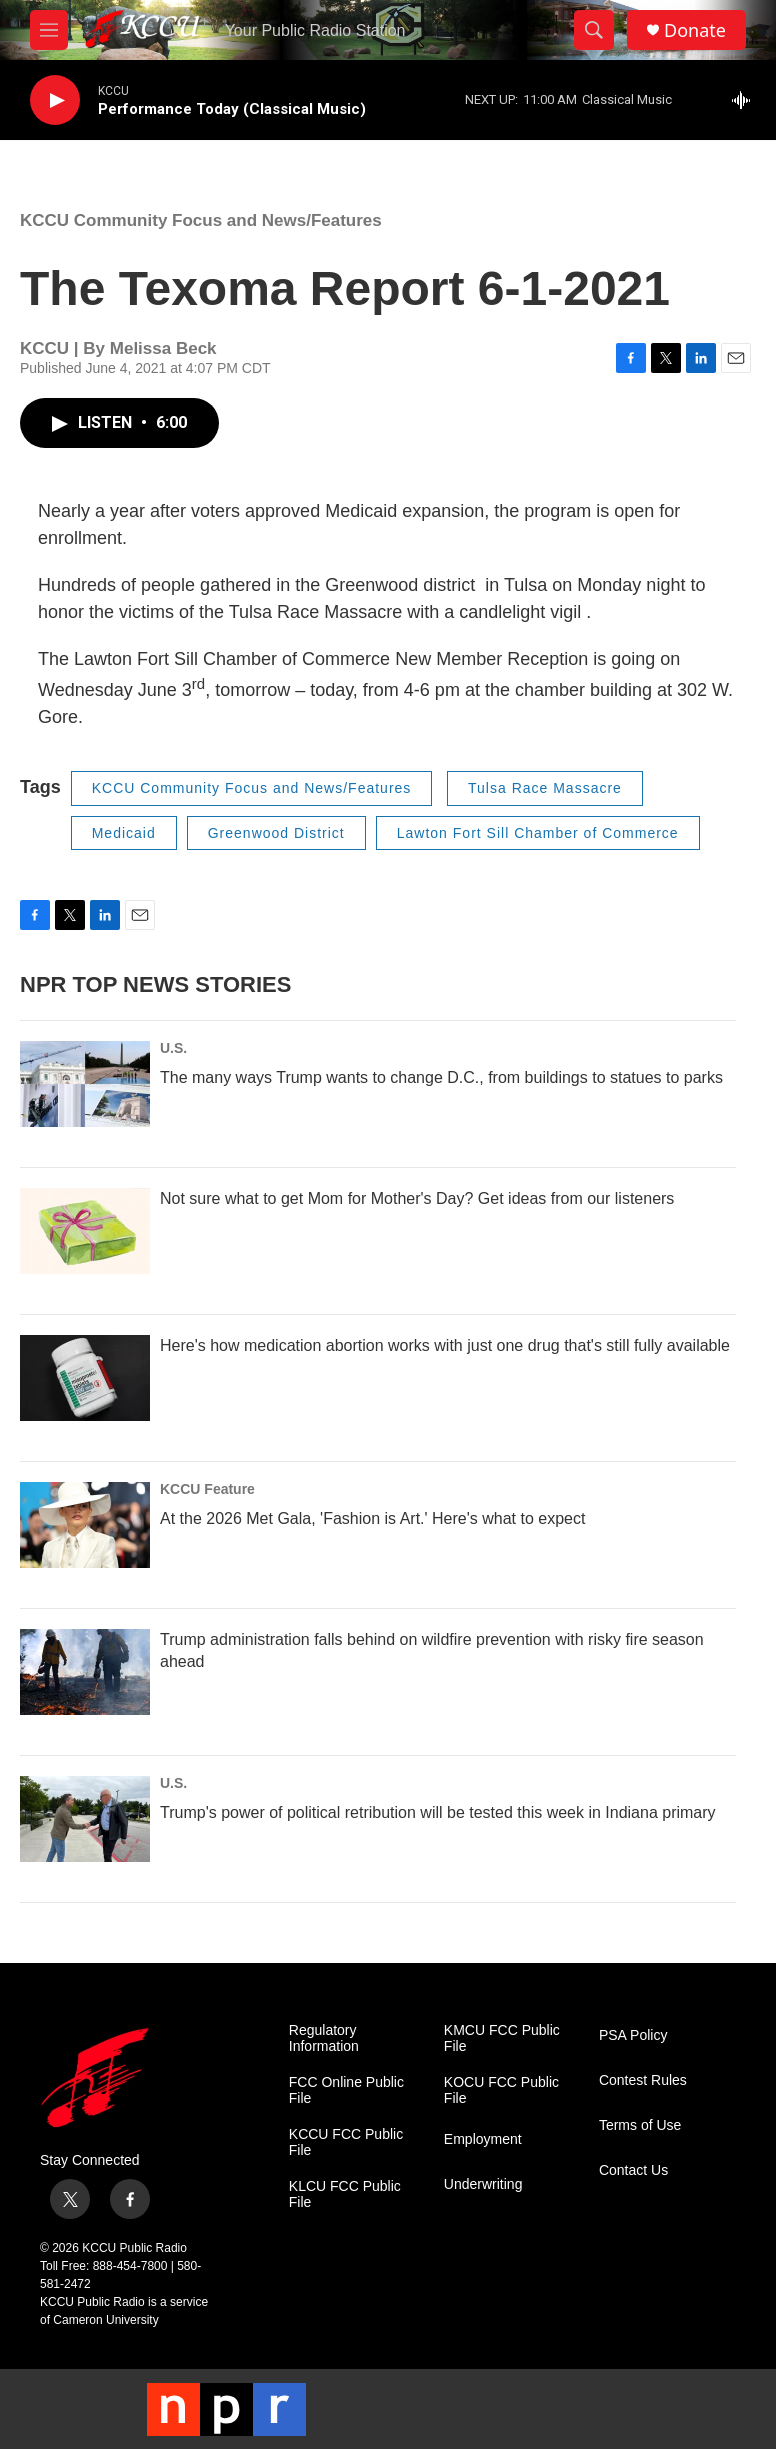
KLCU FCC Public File (345, 2194)
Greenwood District (276, 833)
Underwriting (483, 2184)
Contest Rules (643, 2080)
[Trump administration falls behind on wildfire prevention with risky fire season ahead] (85, 1672)
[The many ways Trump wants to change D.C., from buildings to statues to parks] (85, 1084)
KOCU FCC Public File (501, 2090)
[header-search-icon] (594, 30)
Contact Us (633, 2170)
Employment (483, 2139)
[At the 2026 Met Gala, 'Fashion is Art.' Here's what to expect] (85, 1525)
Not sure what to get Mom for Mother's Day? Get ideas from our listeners (417, 1198)
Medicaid (124, 833)
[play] (55, 100)
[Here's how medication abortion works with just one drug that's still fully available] (85, 1378)
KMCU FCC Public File (502, 2038)
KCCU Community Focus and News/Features (201, 220)
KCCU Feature (207, 1489)
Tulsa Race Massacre (545, 788)
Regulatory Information (324, 2038)
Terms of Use (640, 2125)
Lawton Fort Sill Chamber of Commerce (538, 833)
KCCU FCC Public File (346, 2142)
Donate (695, 30)
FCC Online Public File (346, 2090)
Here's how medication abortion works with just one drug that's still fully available (445, 1345)
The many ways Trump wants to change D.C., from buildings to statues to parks (441, 1077)
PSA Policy (633, 2035)
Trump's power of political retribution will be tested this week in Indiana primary (438, 1812)
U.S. (173, 1048)
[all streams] (746, 100)
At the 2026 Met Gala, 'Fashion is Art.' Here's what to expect (372, 1518)
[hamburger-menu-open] (49, 30)
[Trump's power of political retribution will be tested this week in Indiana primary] (85, 1819)
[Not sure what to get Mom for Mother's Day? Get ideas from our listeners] (85, 1231)
